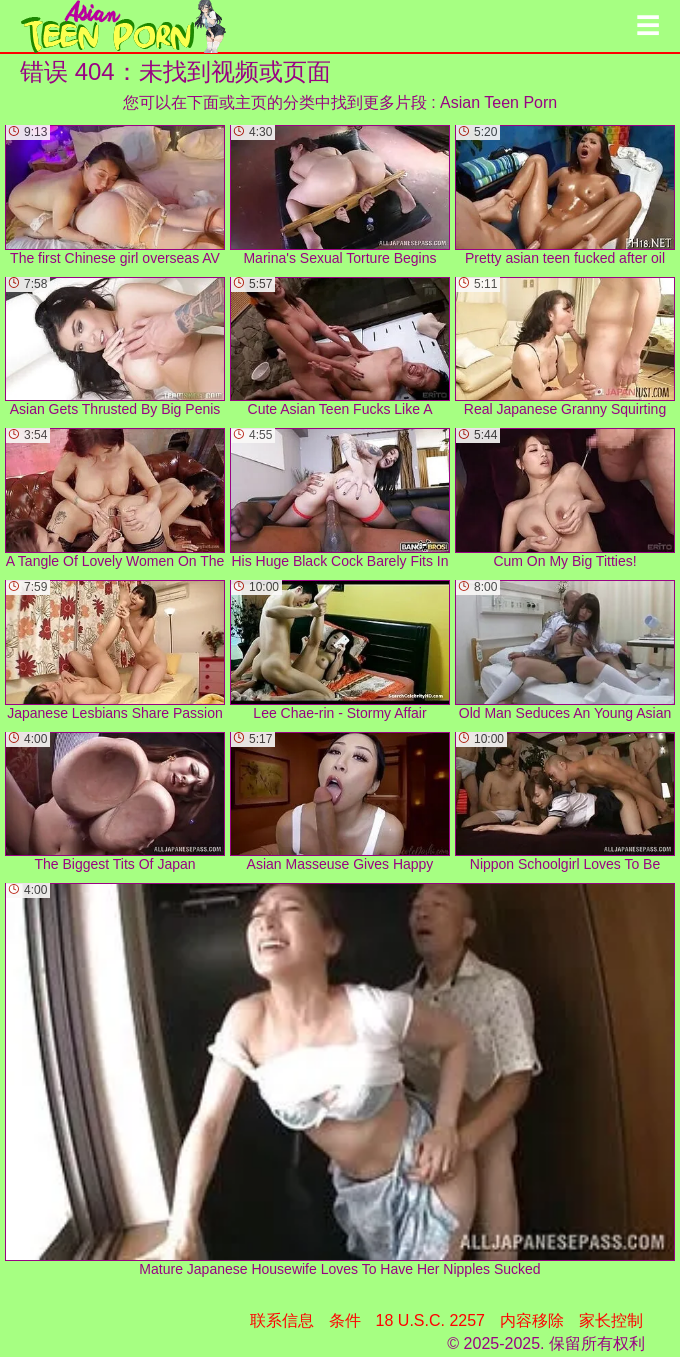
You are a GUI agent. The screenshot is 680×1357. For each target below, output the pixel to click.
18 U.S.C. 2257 (430, 1320)
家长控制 (611, 1320)
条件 (345, 1320)
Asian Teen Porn (498, 102)
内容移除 (532, 1320)
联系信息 (282, 1320)
